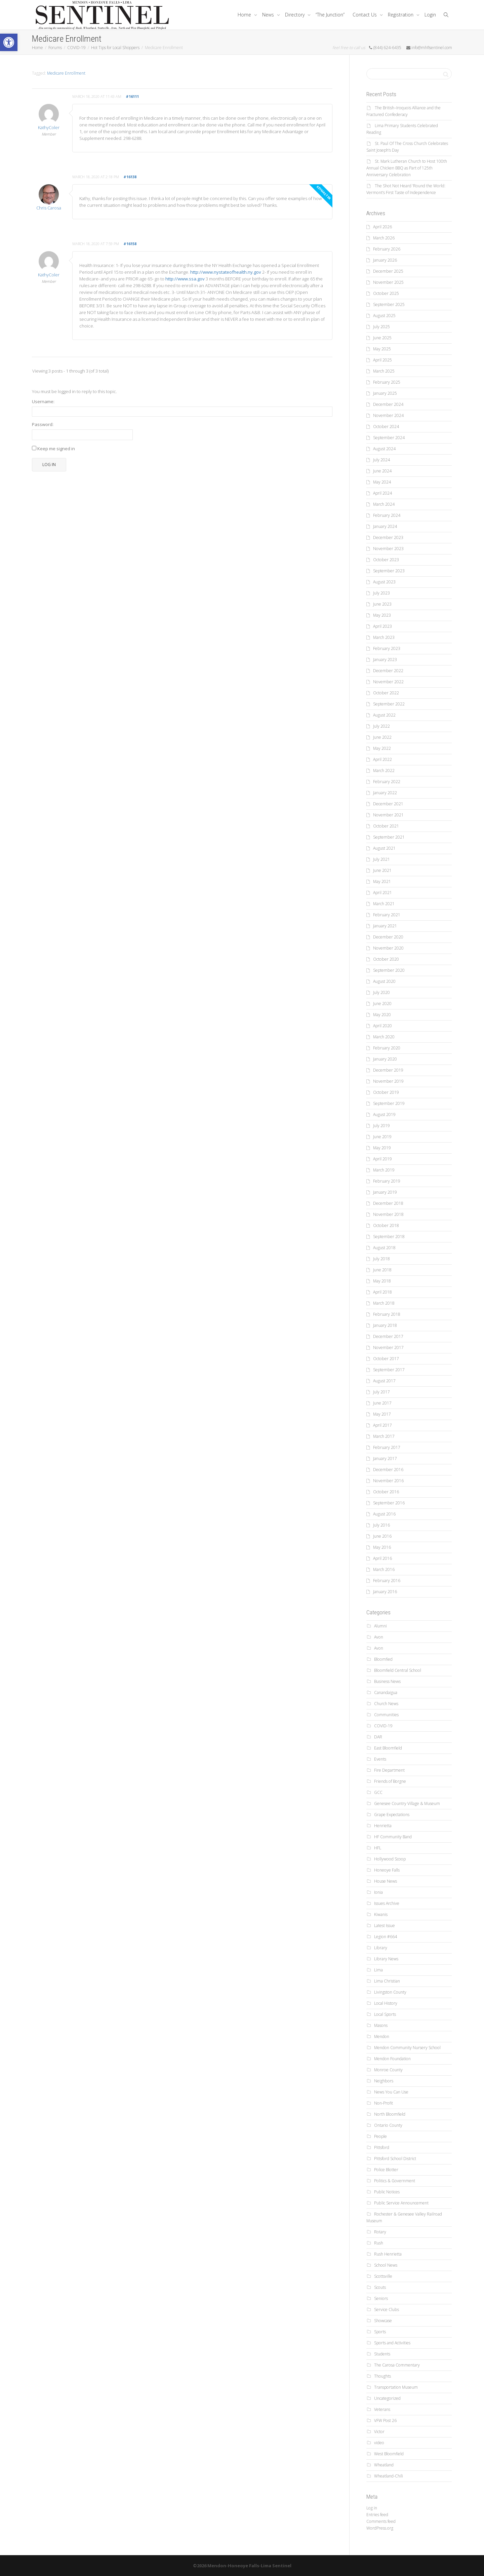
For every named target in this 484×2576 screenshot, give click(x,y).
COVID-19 (383, 1726)
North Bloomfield (389, 2114)
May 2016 (382, 1547)
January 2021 (385, 926)
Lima (378, 1970)
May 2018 (382, 1281)
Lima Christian (387, 1981)
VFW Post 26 (385, 2420)
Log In (49, 464)
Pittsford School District (395, 2158)
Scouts (380, 2287)
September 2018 (389, 1236)
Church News (386, 1703)
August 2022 (384, 715)
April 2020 (382, 1026)
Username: (43, 401)
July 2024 (381, 460)
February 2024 (386, 515)
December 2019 (388, 1070)
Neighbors (383, 2081)
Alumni (380, 1626)
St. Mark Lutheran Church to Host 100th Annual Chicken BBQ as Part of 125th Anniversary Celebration (406, 168)
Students (382, 2354)
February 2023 (386, 648)
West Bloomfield (389, 2454)
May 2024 (382, 482)
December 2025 (388, 271)
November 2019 (388, 1081)
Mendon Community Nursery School (407, 2047)
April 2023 (382, 626)
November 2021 (388, 815)
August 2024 (384, 449)
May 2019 (382, 1148)
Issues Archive (386, 1903)
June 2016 (382, 1536)
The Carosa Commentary (397, 2365)
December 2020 (388, 937)
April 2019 (382, 1159)
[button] (8, 42)
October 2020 (386, 959)
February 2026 (386, 249)
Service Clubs (386, 2309)
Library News (386, 1959)
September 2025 (389, 304)
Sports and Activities (392, 2343)
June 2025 (382, 338)
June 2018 (382, 1270)
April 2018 (382, 1292)
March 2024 (384, 504)
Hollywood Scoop (390, 1859)
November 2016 (388, 1481)
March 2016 (384, 1569)
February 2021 (386, 915)
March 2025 (384, 371)
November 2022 (388, 682)
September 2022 (389, 704)
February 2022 (386, 781)
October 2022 (386, 693)
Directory (295, 14)
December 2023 (388, 537)
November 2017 (388, 1347)
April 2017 (382, 1425)
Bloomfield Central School (397, 1670)
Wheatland (384, 2465)
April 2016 (382, 1558)
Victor (379, 2431)
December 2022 (388, 671)
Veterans (382, 2409)
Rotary (380, 2232)
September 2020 (389, 970)
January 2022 (385, 793)
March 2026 (384, 238)
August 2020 (384, 981)
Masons (381, 2025)
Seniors (381, 2298)
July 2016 (381, 1525)
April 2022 (382, 759)
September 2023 (389, 571)
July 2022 (381, 726)
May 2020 (382, 1014)
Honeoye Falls (387, 1870)
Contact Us (365, 14)
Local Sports (385, 2014)
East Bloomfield (388, 1748)
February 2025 (386, 382)
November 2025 (388, 282)
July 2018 (381, 1259)
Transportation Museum (396, 2387)
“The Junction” (330, 14)
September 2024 (389, 437)
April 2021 (382, 892)
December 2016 (388, 1469)
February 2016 (386, 1580)
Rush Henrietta (388, 2254)
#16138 (129, 176)
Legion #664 (385, 1936)
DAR (378, 1737)
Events (380, 1759)
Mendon (381, 2036)
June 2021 (382, 870)
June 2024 (382, 471)
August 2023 (384, 582)
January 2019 (385, 1192)
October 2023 (386, 560)
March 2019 (384, 1170)
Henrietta (383, 1826)
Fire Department (389, 1770)
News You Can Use (391, 2092)
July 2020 (381, 992)
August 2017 (384, 1381)
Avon (378, 1637)
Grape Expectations (391, 1814)
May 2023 (382, 615)
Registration (401, 14)
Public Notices (387, 2192)
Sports (380, 2332)
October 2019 (386, 1092)
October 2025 (386, 293)
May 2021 (382, 881)
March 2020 (384, 1037)
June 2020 (382, 1003)
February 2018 (386, 1314)
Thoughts (382, 2376)
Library (380, 1948)
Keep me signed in (56, 449)
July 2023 (381, 593)
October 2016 (386, 1492)
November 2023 (388, 548)
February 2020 (386, 1048)
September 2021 (389, 837)
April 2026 (382, 227)
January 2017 (385, 1458)
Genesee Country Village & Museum (407, 1803)
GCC (378, 1792)
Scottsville (383, 2276)
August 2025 (384, 315)
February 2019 (386, 1181)
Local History (385, 2003)
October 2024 (386, 426)
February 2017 (386, 1447)
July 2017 (381, 1392)
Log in (371, 2508)
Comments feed (381, 2521)
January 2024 (385, 526)
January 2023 (385, 659)
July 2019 (381, 1125)
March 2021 (384, 904)
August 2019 (384, 1114)
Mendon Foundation (392, 2059)
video (379, 2443)
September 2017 (389, 1370)
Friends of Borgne (390, 1781)
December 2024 (388, 404)
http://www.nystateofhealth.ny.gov (225, 272)
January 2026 (385, 260)
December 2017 (388, 1336)
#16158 (129, 243)
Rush (378, 2243)
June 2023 (382, 604)
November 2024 (388, 415)
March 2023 (384, 637)
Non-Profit (383, 2103)
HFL (377, 1848)
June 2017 (382, 1403)
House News (385, 1881)
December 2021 (388, 804)
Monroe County (388, 2070)
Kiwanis (381, 1914)
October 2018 (386, 1225)
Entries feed (377, 2514)
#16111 (132, 96)
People (380, 2136)
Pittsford (381, 2147)
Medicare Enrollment (66, 73)
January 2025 (385, 393)
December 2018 (388, 1203)
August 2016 (384, 1514)
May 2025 (382, 349)
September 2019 (389, 1103)
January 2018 (385, 1325)
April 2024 (382, 493)
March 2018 (384, 1303)
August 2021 (384, 848)
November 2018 (388, 1214)
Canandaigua (385, 1692)
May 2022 (382, 748)
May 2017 (382, 1414)
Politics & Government (394, 2181)
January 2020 (385, 1059)
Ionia (378, 1892)
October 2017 (386, 1358)
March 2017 (384, 1436)
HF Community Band (393, 1837)
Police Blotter (386, 2170)
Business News (387, 1681)
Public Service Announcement (401, 2203)
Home (245, 14)
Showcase (383, 2320)
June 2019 (382, 1137)
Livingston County (390, 1992)
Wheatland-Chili (388, 2476)
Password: (42, 424)
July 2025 (381, 327)
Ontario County (388, 2125)
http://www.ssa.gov (185, 279)
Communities (386, 1715)
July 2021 (381, 859)
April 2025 (382, 360)
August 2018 (384, 1248)
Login (430, 14)
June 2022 (382, 737)
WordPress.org (379, 2528)
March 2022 (384, 770)
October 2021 (386, 826)
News (268, 14)
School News (385, 2265)
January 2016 (385, 1591)
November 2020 (388, 948)
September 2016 (389, 1503)
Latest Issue (384, 1925)
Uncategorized (387, 2398)
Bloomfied (383, 1659)
